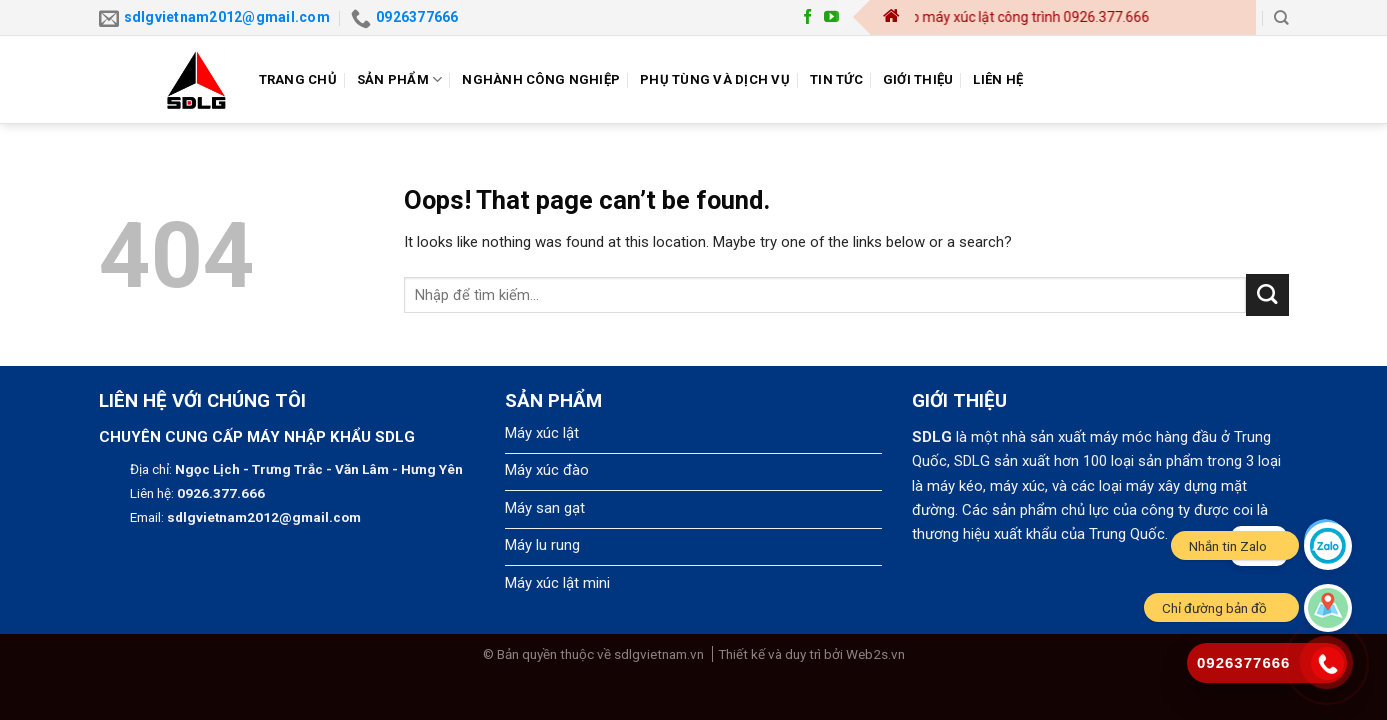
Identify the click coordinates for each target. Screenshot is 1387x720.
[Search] (1281, 17)
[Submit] (1267, 295)
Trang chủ (298, 79)
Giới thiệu (918, 79)
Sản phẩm (400, 79)
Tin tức (836, 79)
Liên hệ (998, 79)
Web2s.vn (875, 654)
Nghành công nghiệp (541, 79)
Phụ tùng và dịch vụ (715, 79)
